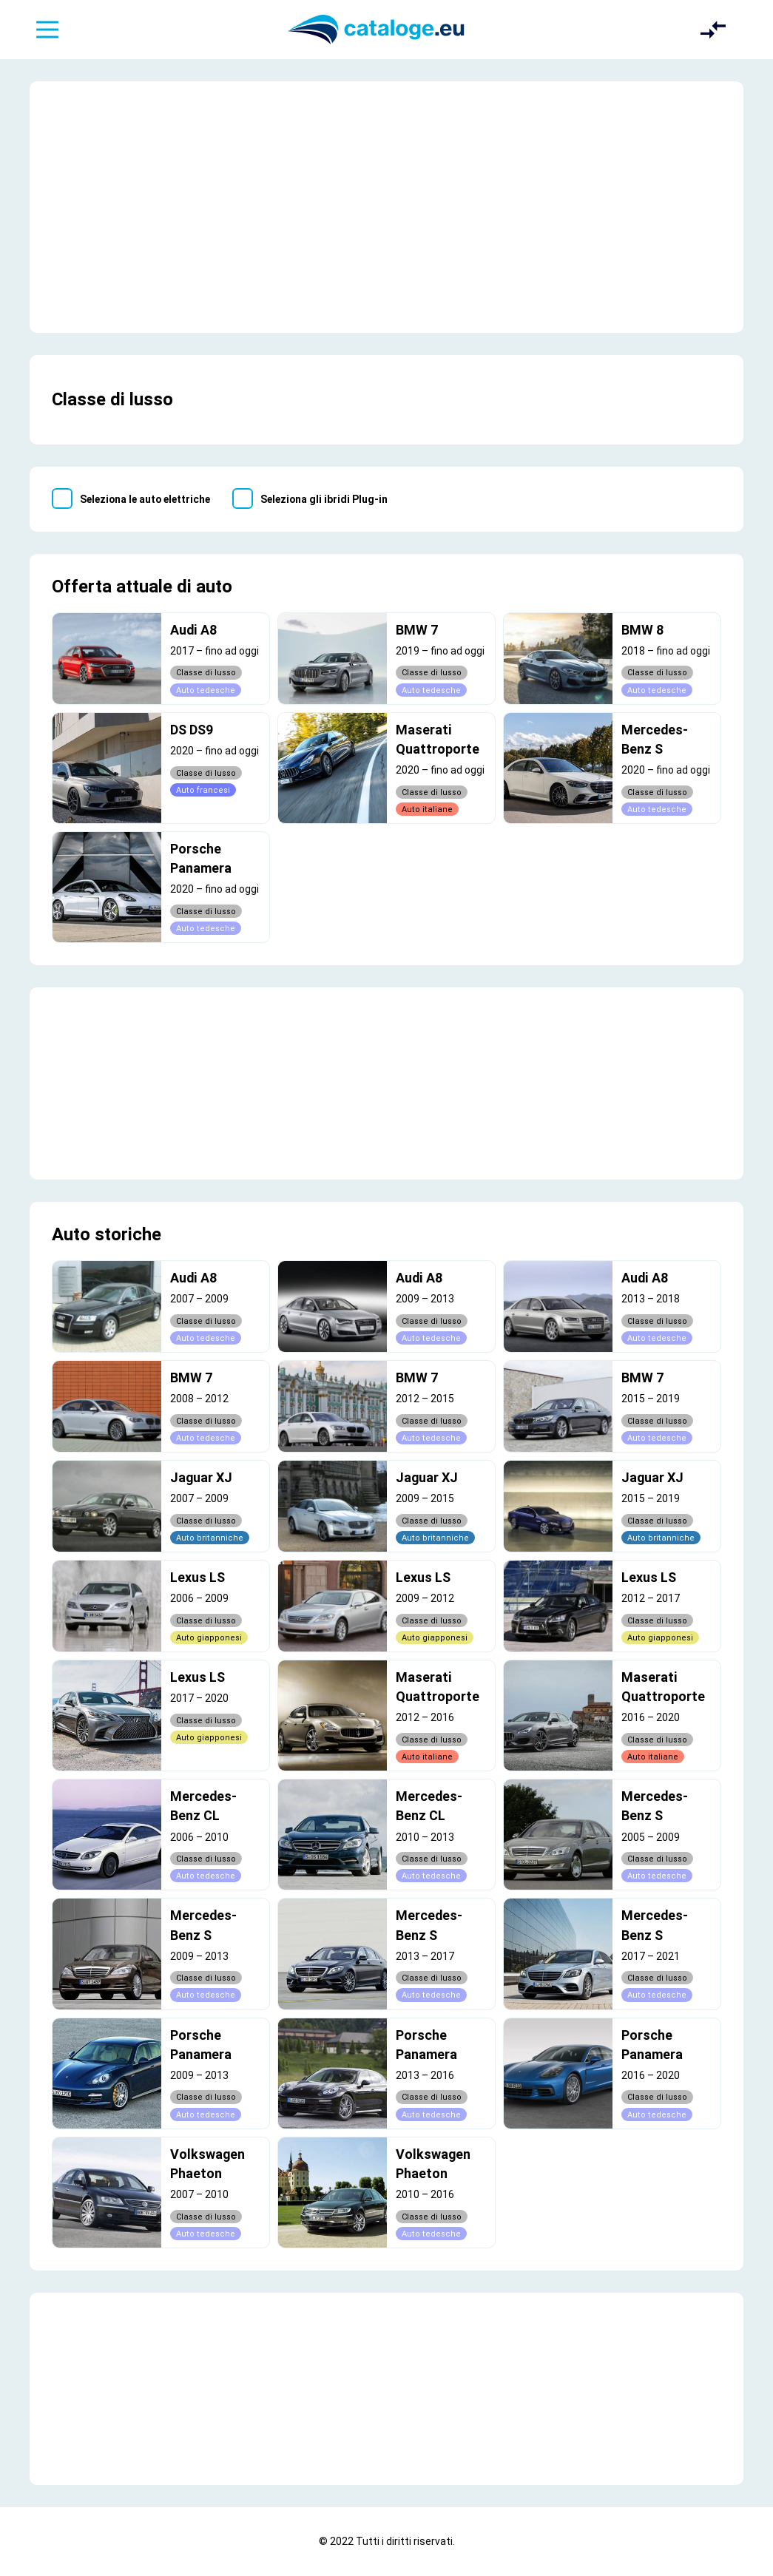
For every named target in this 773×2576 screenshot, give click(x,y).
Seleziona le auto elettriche (145, 499)
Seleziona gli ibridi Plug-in (324, 499)
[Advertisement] (386, 207)
